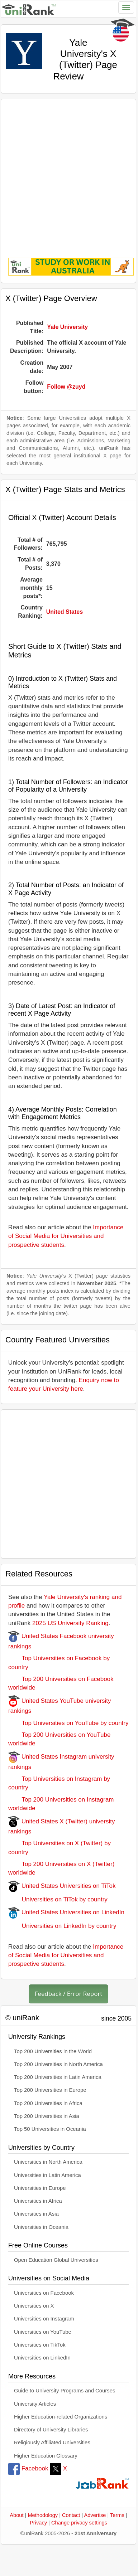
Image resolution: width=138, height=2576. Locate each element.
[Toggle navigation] (126, 7)
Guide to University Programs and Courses (64, 2390)
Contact (71, 2515)
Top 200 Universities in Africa (48, 2103)
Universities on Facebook (44, 2293)
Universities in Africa (38, 2201)
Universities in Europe (40, 2188)
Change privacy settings (79, 2523)
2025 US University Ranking (70, 1623)
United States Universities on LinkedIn (66, 1912)
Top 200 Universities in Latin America (57, 2077)
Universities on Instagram (44, 2319)
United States (64, 612)
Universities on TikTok (40, 2345)
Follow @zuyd (66, 387)
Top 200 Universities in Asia (46, 2116)
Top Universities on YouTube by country (68, 1723)
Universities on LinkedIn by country (62, 1926)
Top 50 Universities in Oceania (50, 2129)
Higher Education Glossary (45, 2456)
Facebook (28, 2468)
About (16, 2515)
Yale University (67, 327)
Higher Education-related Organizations (60, 2417)
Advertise (95, 2515)
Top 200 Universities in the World (53, 2051)
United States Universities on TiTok (61, 1885)
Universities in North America (48, 2162)
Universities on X (34, 2306)
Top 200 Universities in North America (58, 2064)
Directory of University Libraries (51, 2429)
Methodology (43, 2515)
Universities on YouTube (42, 2332)
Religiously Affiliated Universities (52, 2442)
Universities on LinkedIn (42, 2358)
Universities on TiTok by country (58, 1899)
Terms (117, 2515)
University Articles (35, 2404)
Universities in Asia (36, 2214)
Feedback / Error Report (69, 1993)
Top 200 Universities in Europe (50, 2090)
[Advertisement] (67, 173)
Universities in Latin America (47, 2175)
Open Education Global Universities (56, 2260)
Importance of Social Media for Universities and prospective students (65, 1236)
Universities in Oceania (41, 2227)
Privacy (38, 2523)
